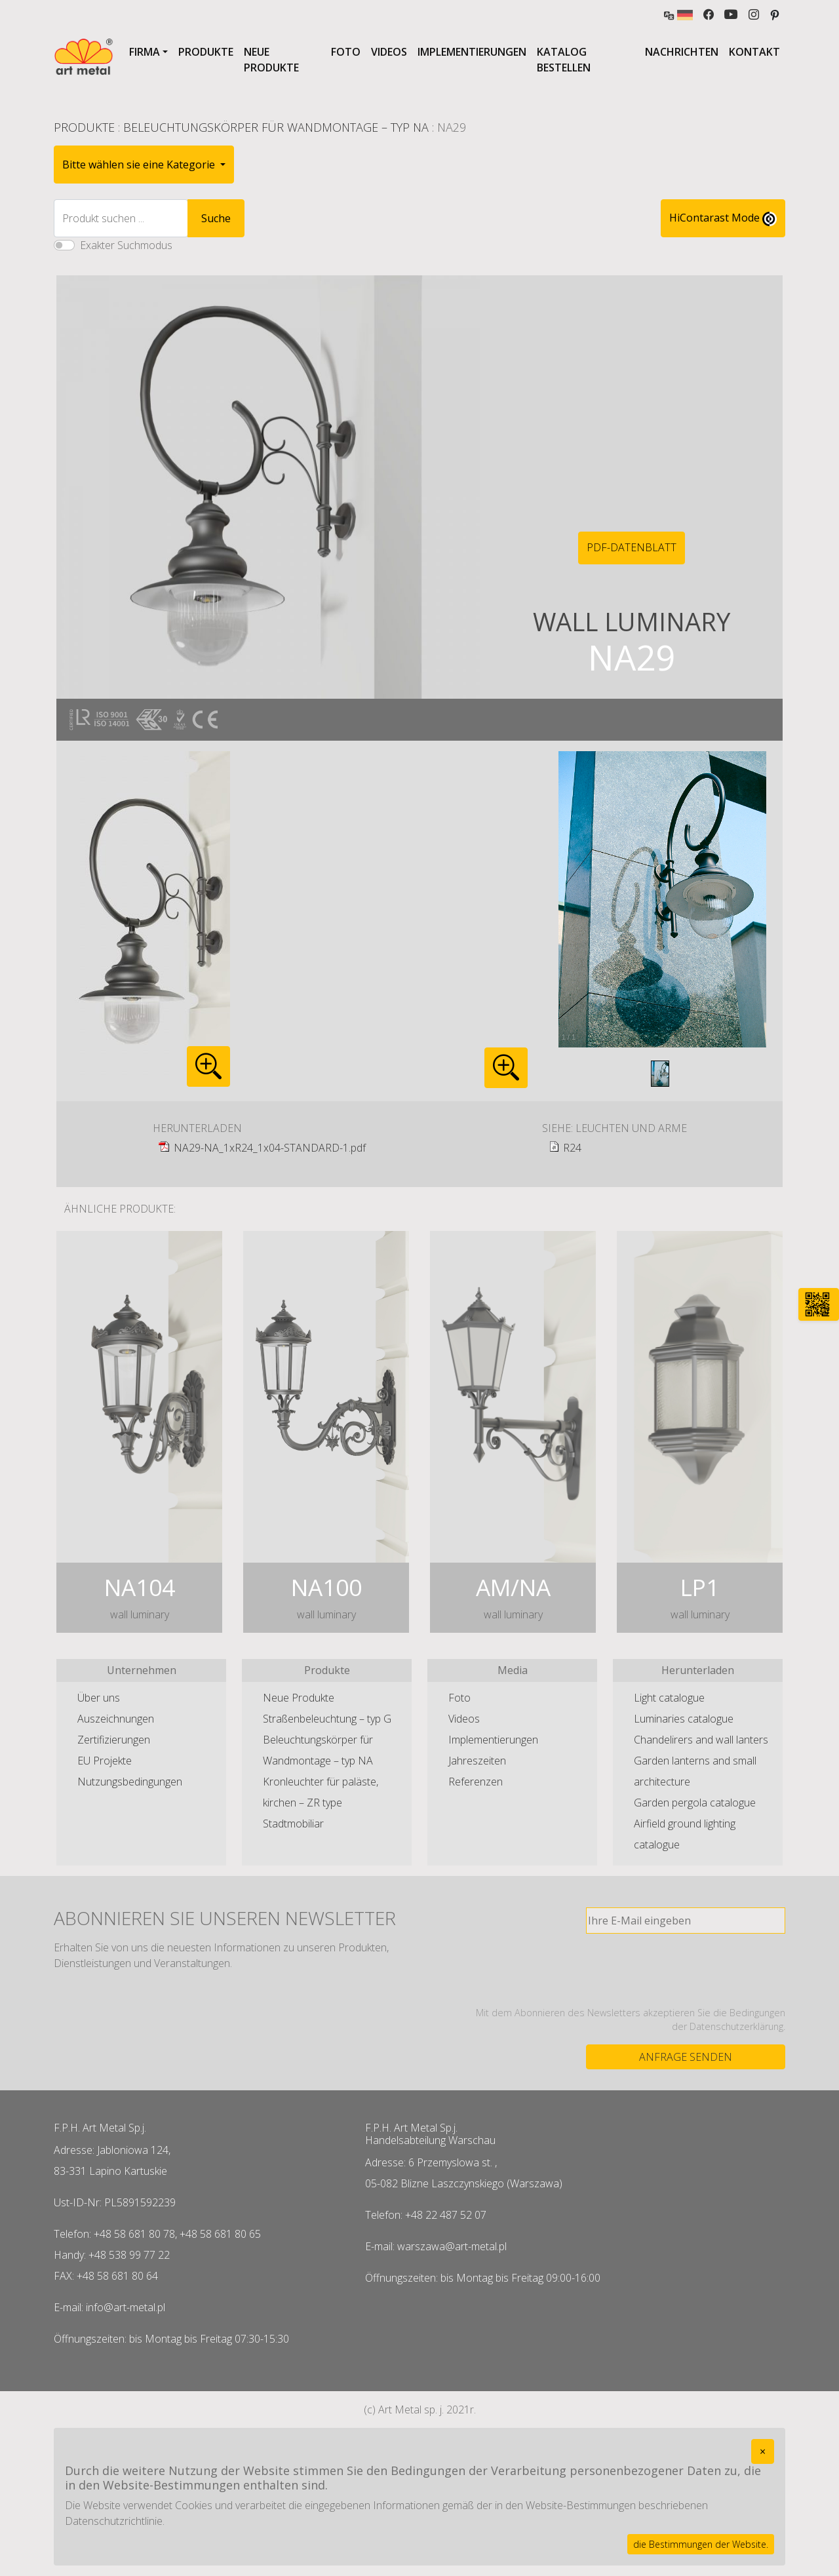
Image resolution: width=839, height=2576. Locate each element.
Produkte (205, 52)
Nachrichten (681, 52)
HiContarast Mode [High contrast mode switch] (723, 218)
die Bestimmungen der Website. (700, 2544)
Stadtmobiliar (293, 1823)
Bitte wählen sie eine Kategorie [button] (140, 164)
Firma (144, 52)
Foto (346, 52)
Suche (216, 218)
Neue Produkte (271, 60)
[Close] (762, 2451)
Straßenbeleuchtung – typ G (327, 1718)
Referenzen (475, 1781)
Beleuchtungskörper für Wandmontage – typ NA (276, 127)
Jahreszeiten (477, 1760)
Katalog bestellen (564, 60)
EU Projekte (104, 1760)
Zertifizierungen (113, 1739)
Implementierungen (472, 52)
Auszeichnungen (115, 1718)
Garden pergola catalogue (695, 1802)
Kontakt (754, 52)
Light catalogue (669, 1697)
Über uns (98, 1697)
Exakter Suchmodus (126, 245)
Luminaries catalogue (683, 1718)
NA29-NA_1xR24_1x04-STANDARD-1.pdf (270, 1148)
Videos (389, 52)
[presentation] (685, 1969)
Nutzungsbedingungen (129, 1781)
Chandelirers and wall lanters (701, 1739)
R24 (572, 1148)
